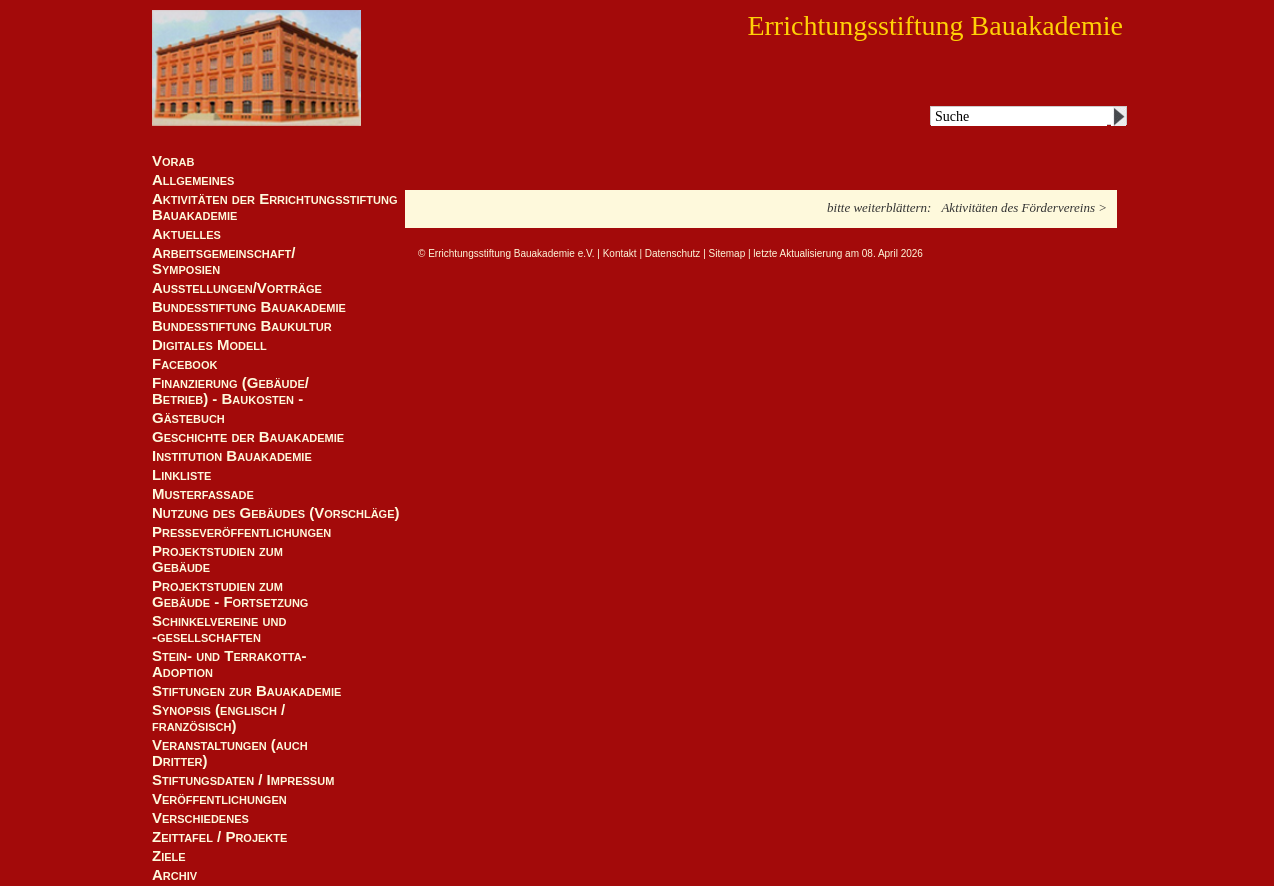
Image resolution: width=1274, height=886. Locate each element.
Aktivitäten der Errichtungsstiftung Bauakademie (275, 207)
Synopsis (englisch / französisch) (218, 718)
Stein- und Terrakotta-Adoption (229, 664)
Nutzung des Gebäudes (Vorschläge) (276, 513)
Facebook (184, 364)
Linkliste (181, 475)
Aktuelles (186, 234)
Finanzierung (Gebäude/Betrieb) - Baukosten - (230, 391)
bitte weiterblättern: (879, 207)
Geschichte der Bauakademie (248, 437)
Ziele (169, 856)
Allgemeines (193, 180)
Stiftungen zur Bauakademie (246, 691)
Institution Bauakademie (232, 456)
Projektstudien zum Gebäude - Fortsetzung (230, 594)
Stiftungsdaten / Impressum (243, 780)
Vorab (173, 161)
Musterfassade (203, 494)
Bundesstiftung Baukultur (242, 326)
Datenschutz (673, 253)
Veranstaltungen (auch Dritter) (230, 753)
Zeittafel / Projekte (219, 837)
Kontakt (620, 253)
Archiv (174, 875)
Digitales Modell (209, 345)
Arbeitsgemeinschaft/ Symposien (223, 261)
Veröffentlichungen (219, 799)
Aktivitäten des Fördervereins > (1024, 207)
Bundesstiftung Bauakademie (249, 307)
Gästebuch (188, 418)
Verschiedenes (200, 818)
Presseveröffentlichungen (241, 532)
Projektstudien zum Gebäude (217, 559)
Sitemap (727, 253)
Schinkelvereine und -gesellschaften (219, 629)
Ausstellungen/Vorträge (237, 288)
